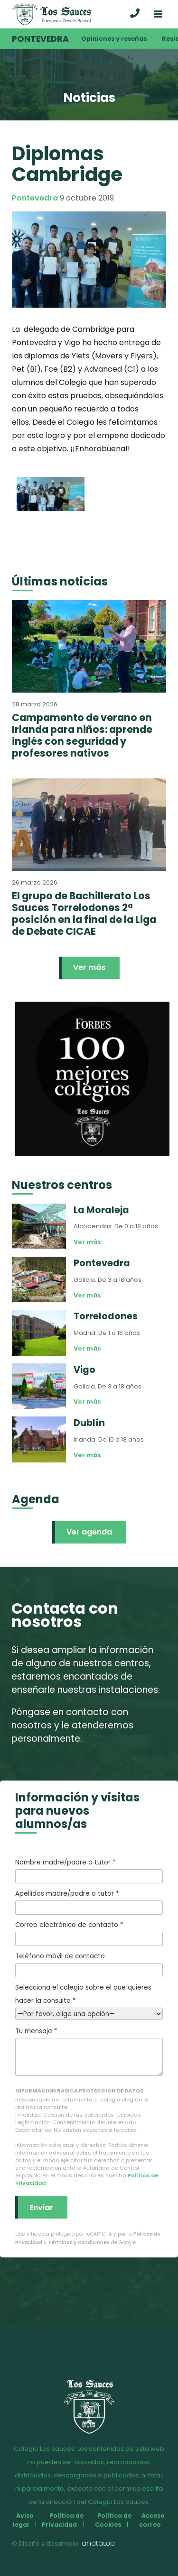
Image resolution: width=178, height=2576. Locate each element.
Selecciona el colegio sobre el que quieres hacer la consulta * (89, 2001)
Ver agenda (89, 1531)
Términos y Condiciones (79, 2242)
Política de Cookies (113, 2520)
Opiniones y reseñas (114, 39)
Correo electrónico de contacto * (89, 1933)
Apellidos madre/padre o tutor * (89, 1902)
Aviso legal (23, 2520)
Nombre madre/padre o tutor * (89, 1870)
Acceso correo (152, 2520)
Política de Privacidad (62, 2520)
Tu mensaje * (89, 2051)
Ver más (89, 967)
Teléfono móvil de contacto (89, 1964)
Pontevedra (40, 39)
